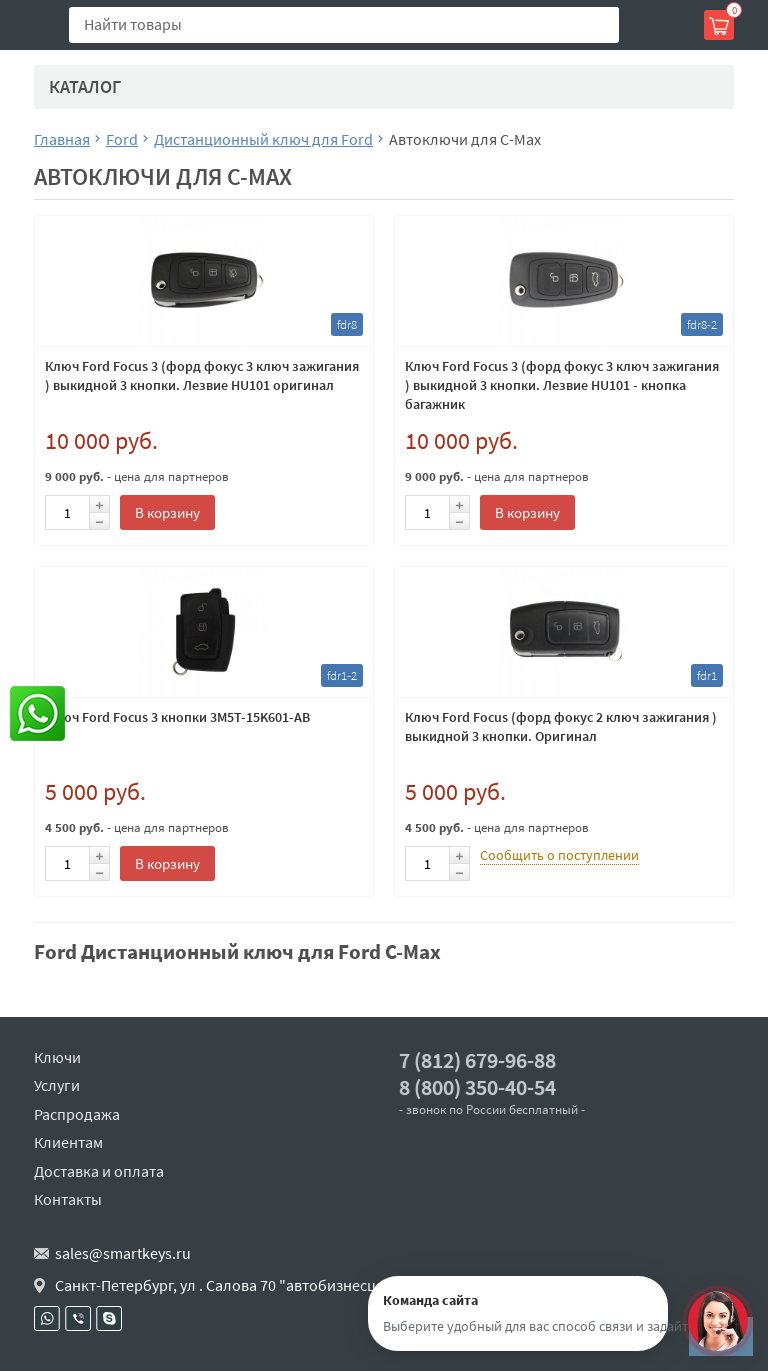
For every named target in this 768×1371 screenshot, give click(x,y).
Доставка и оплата (99, 1171)
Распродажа (77, 1114)
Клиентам (68, 1142)
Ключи (57, 1057)
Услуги (57, 1085)
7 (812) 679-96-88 (477, 1060)
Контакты (68, 1199)
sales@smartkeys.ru (123, 1253)
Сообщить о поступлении (559, 855)
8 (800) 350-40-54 (477, 1087)
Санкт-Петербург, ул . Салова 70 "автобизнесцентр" (235, 1285)
